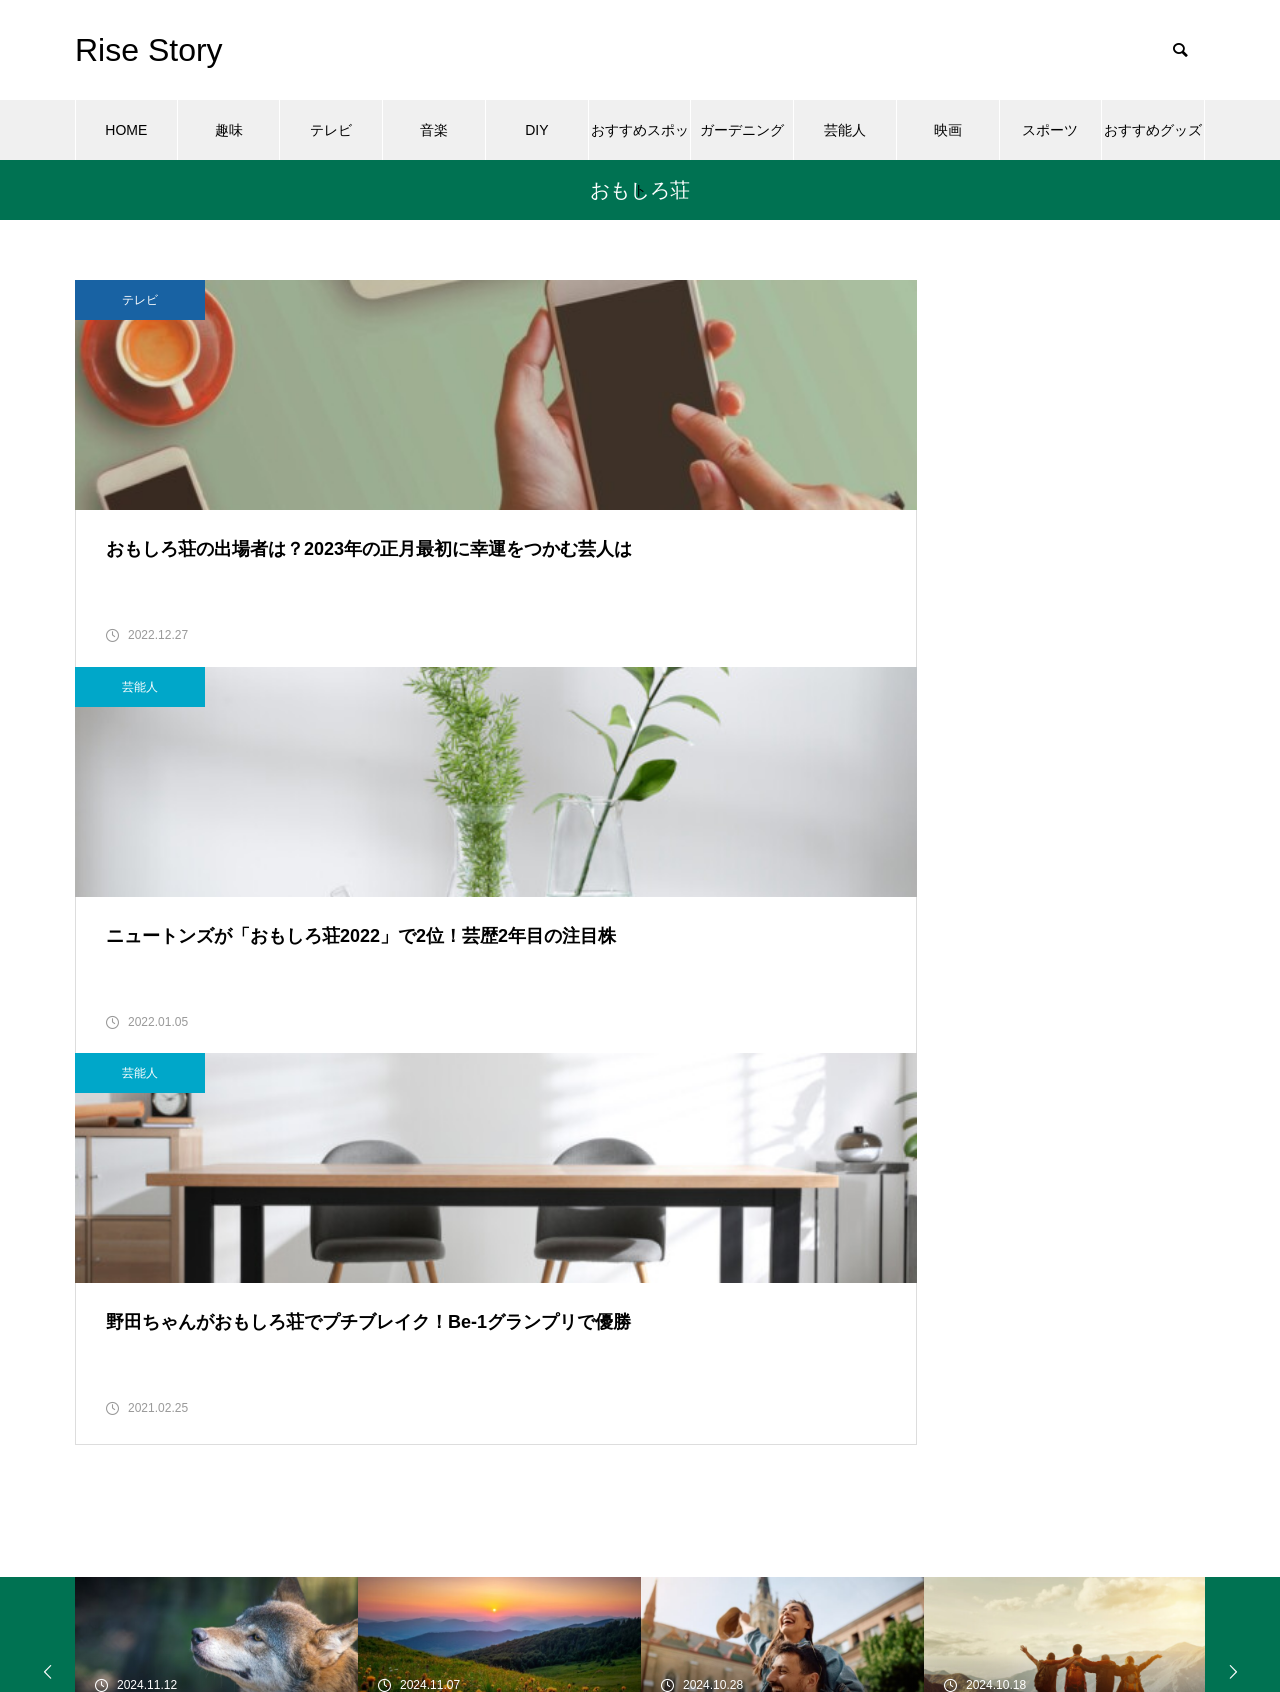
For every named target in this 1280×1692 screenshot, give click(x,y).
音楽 (434, 130)
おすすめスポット (640, 141)
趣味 (229, 130)
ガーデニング (742, 130)
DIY (536, 130)
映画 (948, 130)
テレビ (331, 130)
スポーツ (1050, 130)
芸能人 (845, 130)
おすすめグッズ (1153, 130)
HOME (126, 130)
